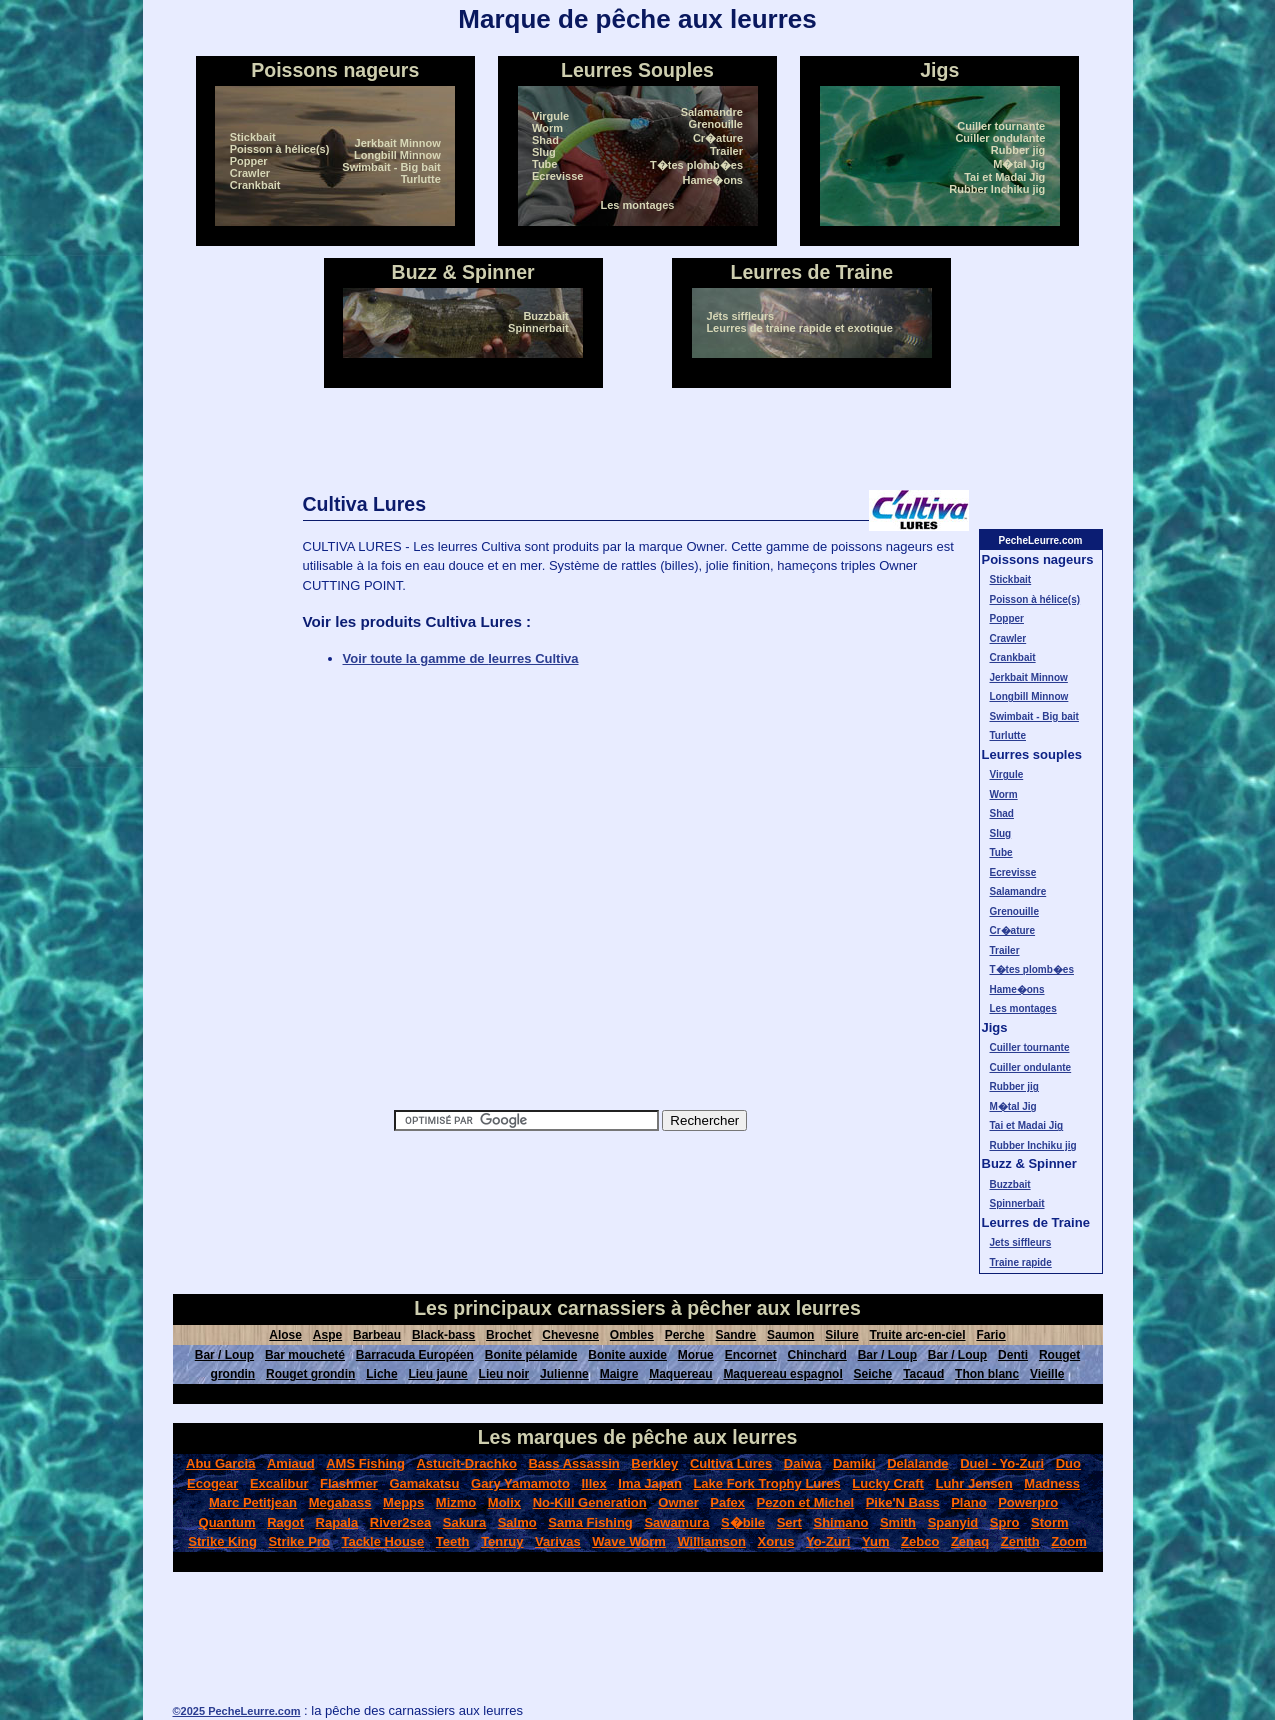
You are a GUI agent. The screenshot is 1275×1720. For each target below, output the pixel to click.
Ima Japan (650, 1483)
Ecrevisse (557, 176)
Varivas (558, 1541)
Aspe (327, 1335)
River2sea (400, 1522)
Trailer (726, 151)
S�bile (743, 1522)
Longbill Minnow (397, 155)
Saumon (790, 1335)
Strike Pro (298, 1541)
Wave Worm (629, 1541)
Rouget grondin (310, 1374)
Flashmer (349, 1483)
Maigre (619, 1374)
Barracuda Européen (415, 1355)
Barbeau (377, 1335)
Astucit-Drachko (466, 1463)
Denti (1013, 1355)
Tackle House (382, 1541)
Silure (841, 1335)
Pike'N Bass (903, 1502)
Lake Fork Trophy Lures (766, 1483)
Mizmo (456, 1502)
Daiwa (803, 1463)
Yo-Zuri (828, 1541)
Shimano (840, 1522)
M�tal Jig (1019, 164)
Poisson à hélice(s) (280, 149)
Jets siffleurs (740, 316)
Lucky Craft (888, 1483)
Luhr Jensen (973, 1483)
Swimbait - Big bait (391, 167)
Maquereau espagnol (782, 1374)
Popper (249, 161)
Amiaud (291, 1463)
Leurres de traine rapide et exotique (799, 328)
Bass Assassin (573, 1463)
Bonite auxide (627, 1355)
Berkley (654, 1463)
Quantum (227, 1522)
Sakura (464, 1522)
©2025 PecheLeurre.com (237, 1711)
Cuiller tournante (1001, 126)
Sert (789, 1522)
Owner (678, 1502)
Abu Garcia (220, 1463)
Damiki (854, 1463)
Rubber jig (1018, 150)
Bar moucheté (305, 1355)
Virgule (550, 116)
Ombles (632, 1335)
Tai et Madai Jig (1004, 177)
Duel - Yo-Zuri (1002, 1463)
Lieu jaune (437, 1374)
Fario (990, 1335)
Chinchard (816, 1355)
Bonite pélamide (531, 1355)
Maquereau (680, 1374)
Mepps (403, 1502)
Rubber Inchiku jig (997, 189)
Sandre (736, 1335)
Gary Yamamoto (520, 1483)
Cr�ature (718, 138)
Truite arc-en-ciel (917, 1335)
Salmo (517, 1522)
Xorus (776, 1541)
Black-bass (443, 1335)
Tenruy (502, 1541)
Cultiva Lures (731, 1463)
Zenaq (970, 1541)
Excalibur (279, 1483)
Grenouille (716, 124)
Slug (544, 152)
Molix (504, 1502)
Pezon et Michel (806, 1502)
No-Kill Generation (590, 1502)
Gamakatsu (424, 1483)
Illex (593, 1483)
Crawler (250, 173)
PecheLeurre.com (1041, 540)
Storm (1050, 1522)
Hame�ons (712, 180)
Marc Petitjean (253, 1502)
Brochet (508, 1335)
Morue (696, 1355)
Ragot (285, 1522)
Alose (285, 1335)
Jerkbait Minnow (398, 143)
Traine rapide (1021, 1262)
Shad (545, 140)
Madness (1052, 1483)
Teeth (453, 1541)
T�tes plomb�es (696, 165)
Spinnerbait (538, 328)
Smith (898, 1522)
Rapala (337, 1522)
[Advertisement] (638, 439)
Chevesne (570, 1335)
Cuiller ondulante (1000, 138)
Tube (544, 164)
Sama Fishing (590, 1522)
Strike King (222, 1541)
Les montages (638, 205)
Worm (547, 128)
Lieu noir (504, 1374)
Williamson (711, 1541)
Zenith (1020, 1541)
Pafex (727, 1502)
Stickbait (253, 137)
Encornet (751, 1355)
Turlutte (421, 179)
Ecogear (212, 1483)
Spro (1005, 1522)
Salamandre (712, 112)
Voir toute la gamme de (461, 658)
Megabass (340, 1502)
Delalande (917, 1463)
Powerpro (1028, 1502)
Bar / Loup (224, 1355)
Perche (685, 1335)
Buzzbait (545, 316)
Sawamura (676, 1522)
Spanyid (953, 1522)
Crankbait (255, 185)
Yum (875, 1541)
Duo (1068, 1463)
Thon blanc (987, 1374)
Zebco (920, 1541)
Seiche (873, 1374)
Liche (381, 1374)
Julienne (564, 1374)
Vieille (1047, 1374)
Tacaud (923, 1374)
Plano (968, 1502)
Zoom (1068, 1541)
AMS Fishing (365, 1463)
